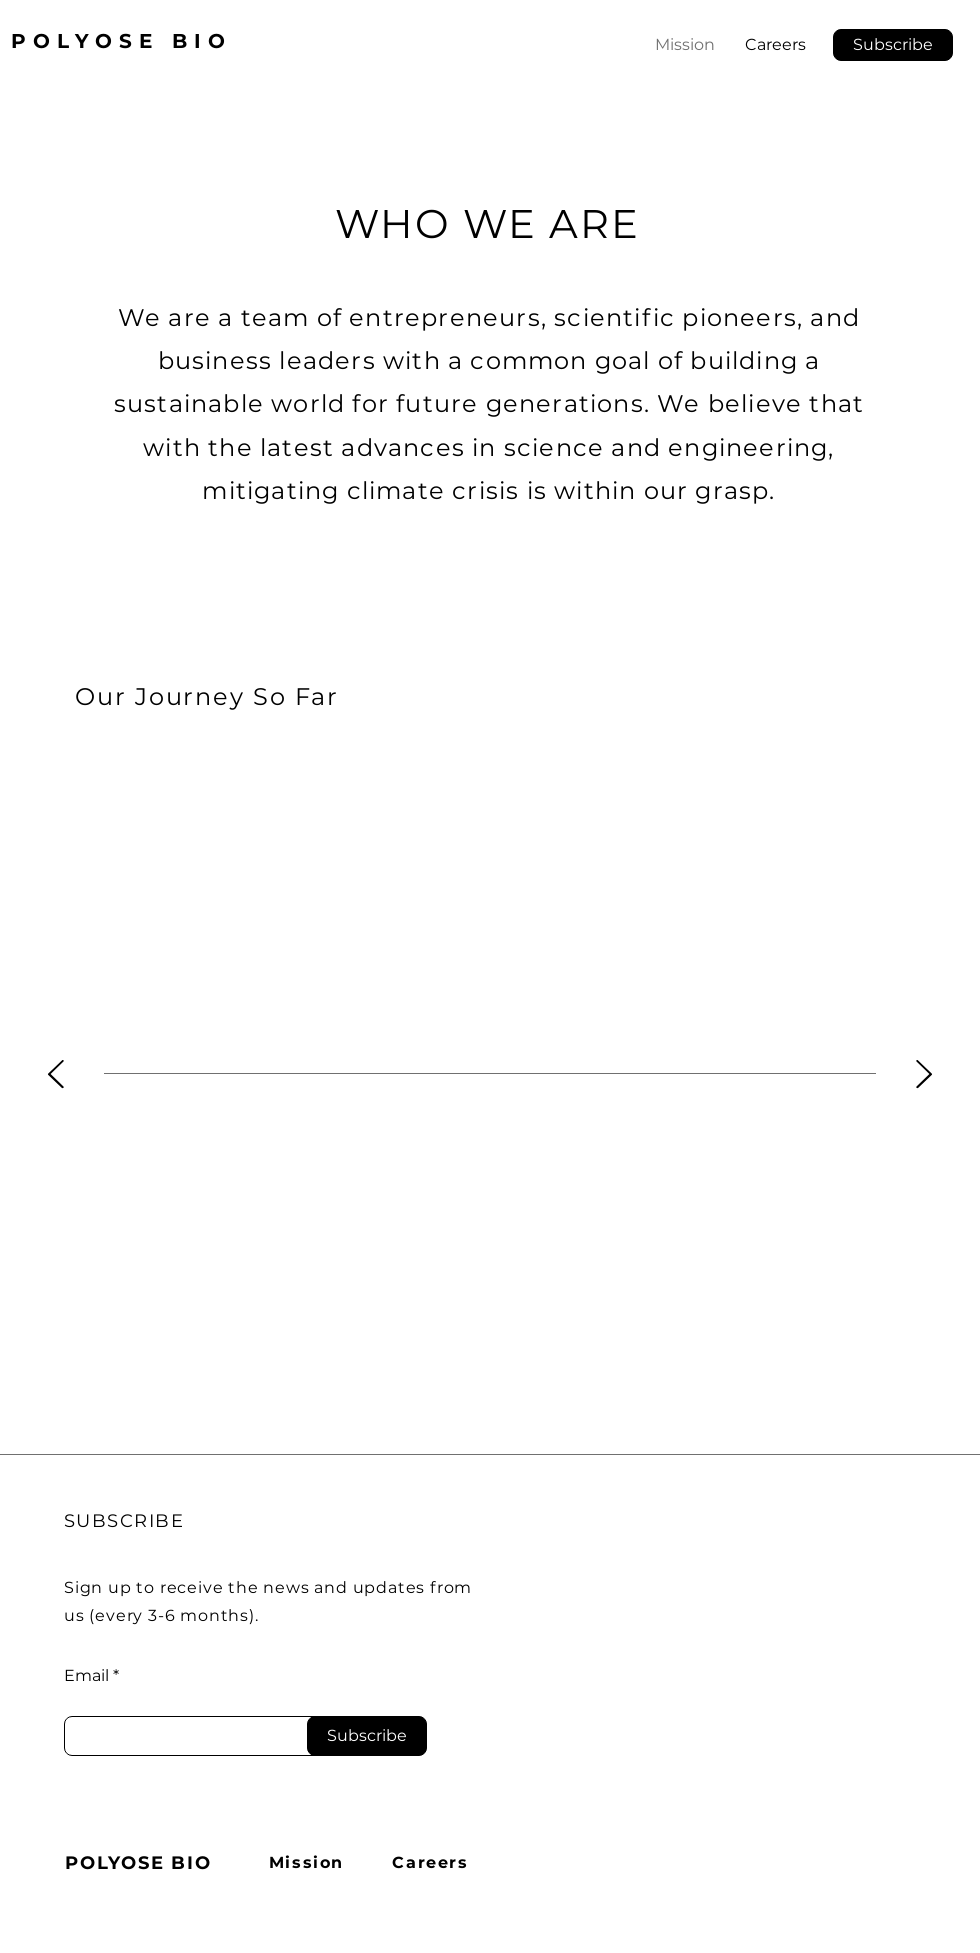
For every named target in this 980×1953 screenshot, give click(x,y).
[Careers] (432, 1863)
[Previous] (56, 1075)
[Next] (924, 1075)
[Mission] (308, 1863)
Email (86, 1676)
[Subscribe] (367, 1736)
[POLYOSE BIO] (140, 1863)
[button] (893, 45)
